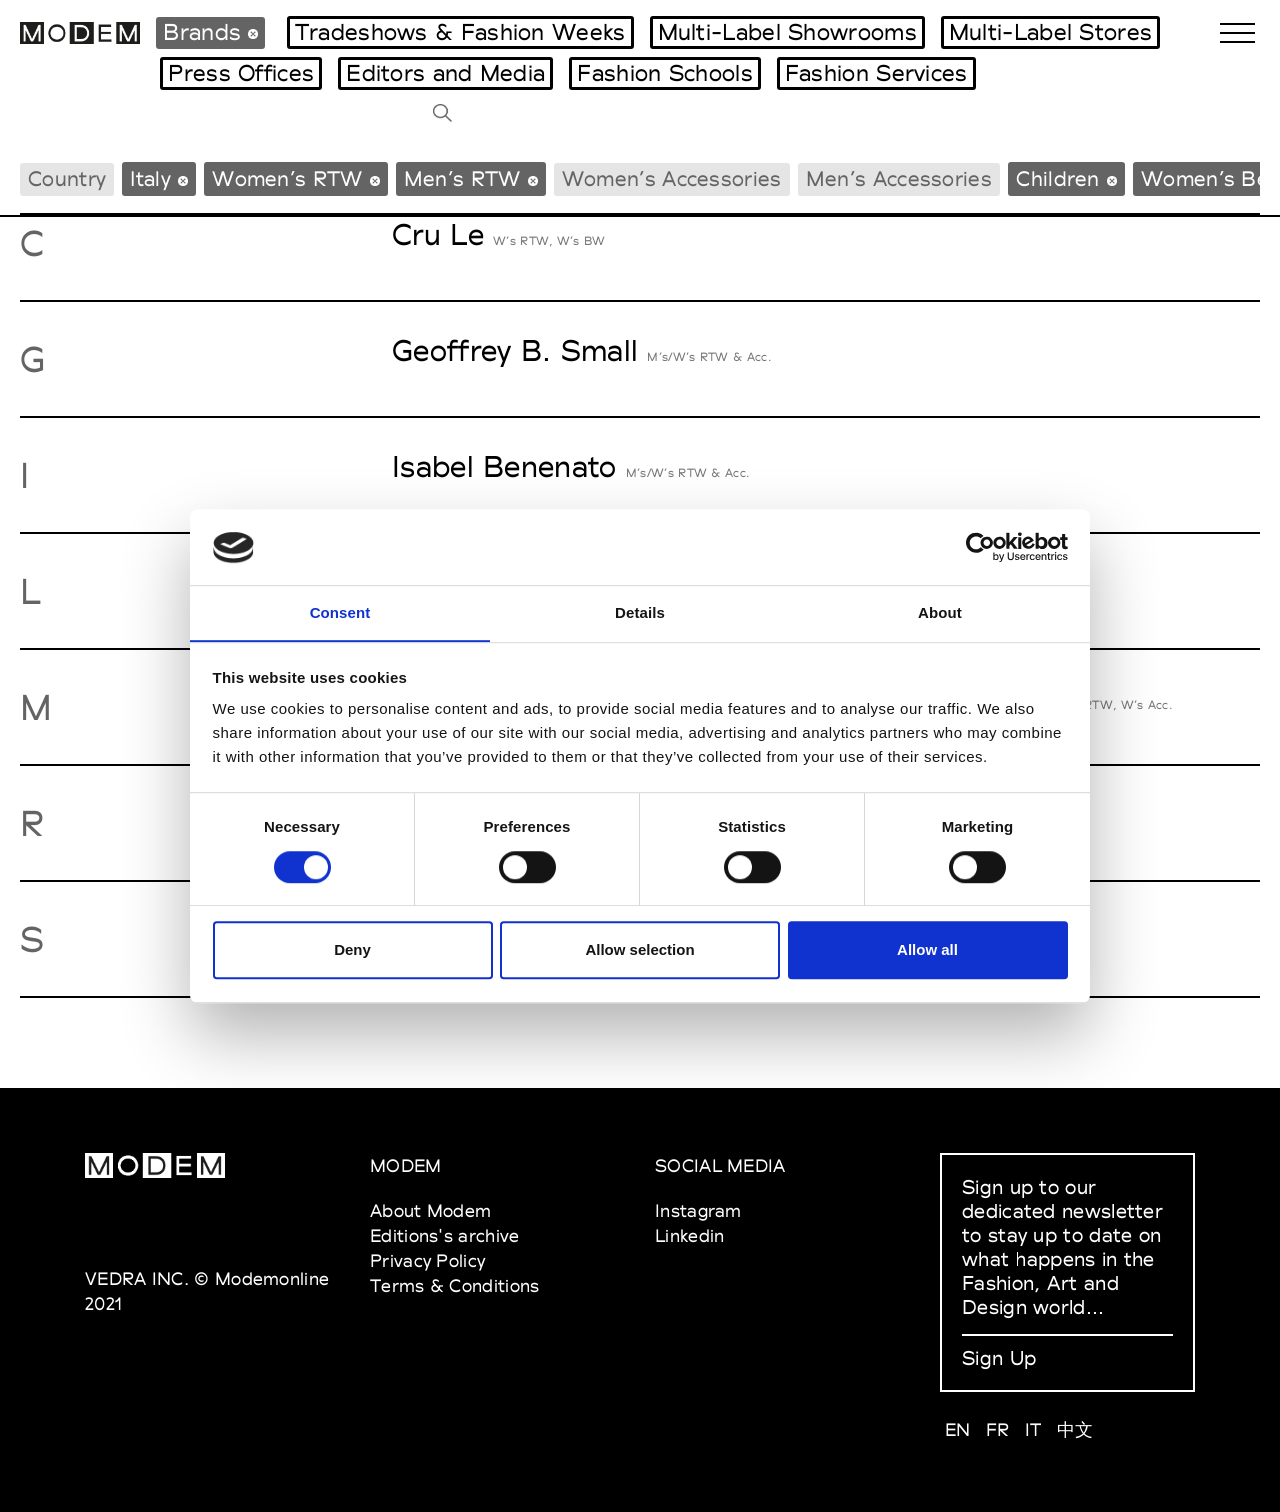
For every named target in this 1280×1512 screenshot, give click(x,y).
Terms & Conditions (454, 1285)
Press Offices (241, 73)
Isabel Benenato (504, 466)
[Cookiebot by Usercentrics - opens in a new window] (980, 547)
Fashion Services (876, 73)
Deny (352, 950)
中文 (1075, 1429)
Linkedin (689, 1235)
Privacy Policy (427, 1260)
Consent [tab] (340, 612)
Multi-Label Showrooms (787, 32)
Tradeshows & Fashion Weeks (460, 32)
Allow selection (639, 950)
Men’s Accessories (899, 178)
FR (998, 1429)
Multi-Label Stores (1050, 32)
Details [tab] (640, 612)
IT (1033, 1429)
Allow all (927, 950)
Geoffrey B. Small (515, 350)
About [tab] (940, 612)
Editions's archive (444, 1235)
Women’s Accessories (672, 178)
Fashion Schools (665, 73)
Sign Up (999, 1358)
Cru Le (438, 234)
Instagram (698, 1210)
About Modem (430, 1210)
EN (958, 1429)
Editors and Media (445, 73)
